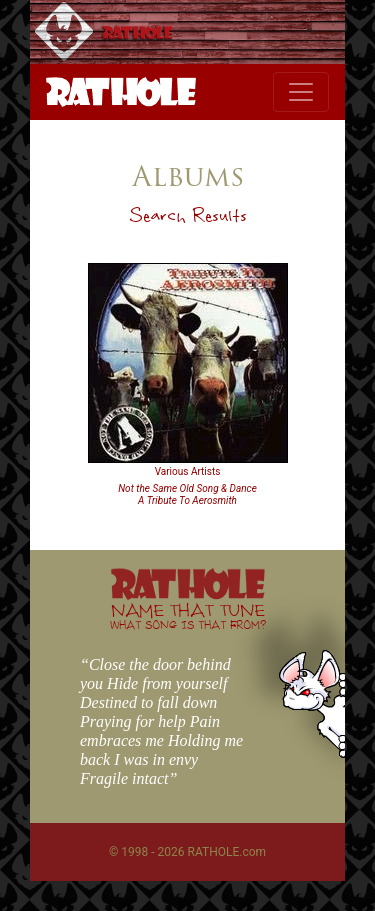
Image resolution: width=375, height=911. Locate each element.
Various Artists (188, 471)
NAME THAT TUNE (188, 615)
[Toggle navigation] (301, 92)
